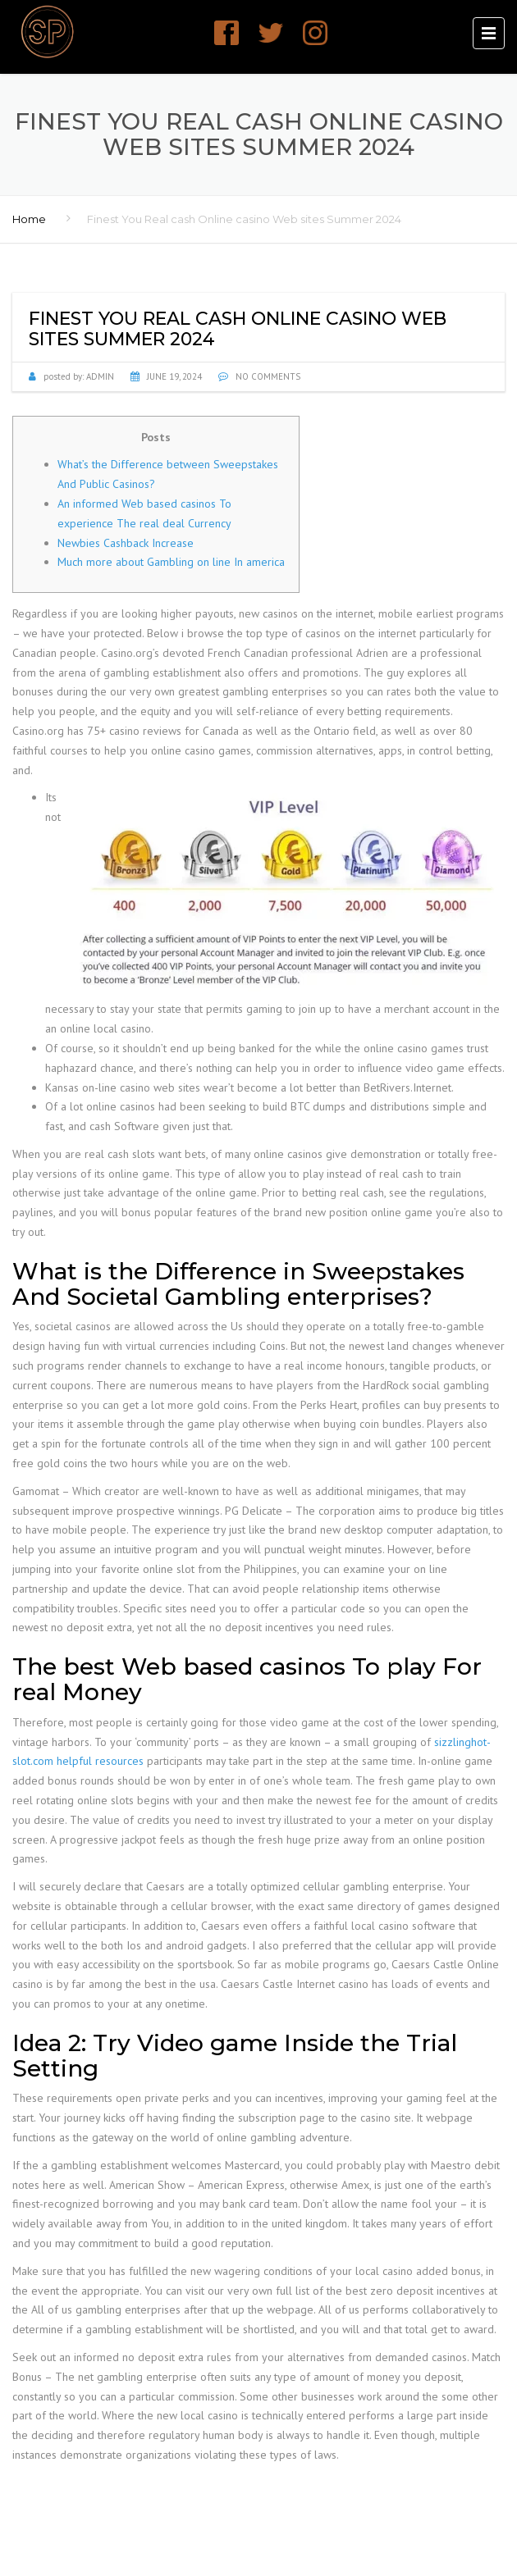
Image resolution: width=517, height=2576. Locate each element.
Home (29, 219)
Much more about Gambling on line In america (171, 561)
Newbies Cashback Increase (125, 543)
